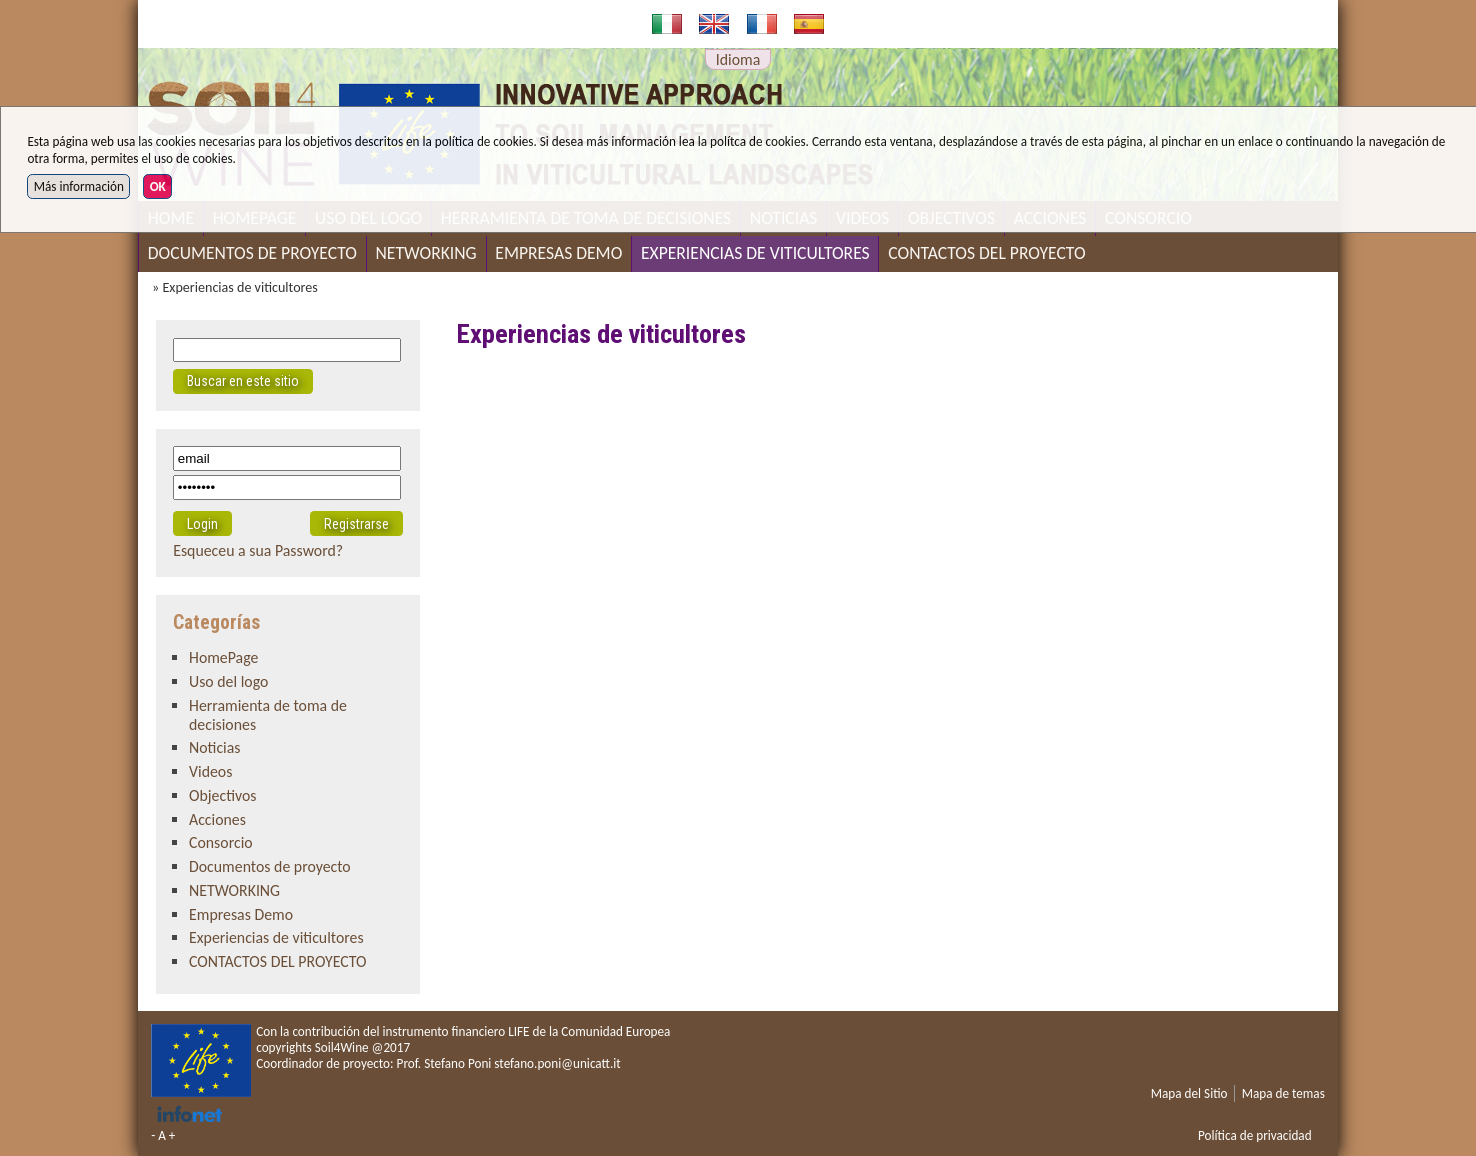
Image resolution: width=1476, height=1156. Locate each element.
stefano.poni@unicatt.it (557, 1063)
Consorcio (221, 842)
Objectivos (223, 795)
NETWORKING (426, 253)
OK (158, 186)
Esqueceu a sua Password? (258, 550)
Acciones (217, 819)
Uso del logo (228, 681)
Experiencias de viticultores (755, 253)
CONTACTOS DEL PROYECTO (986, 253)
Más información (79, 186)
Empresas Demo (558, 253)
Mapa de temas (1283, 1093)
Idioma (738, 59)
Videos (210, 771)
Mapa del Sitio (1189, 1093)
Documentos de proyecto (252, 253)
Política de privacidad (1255, 1135)
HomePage (223, 657)
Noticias (214, 747)
